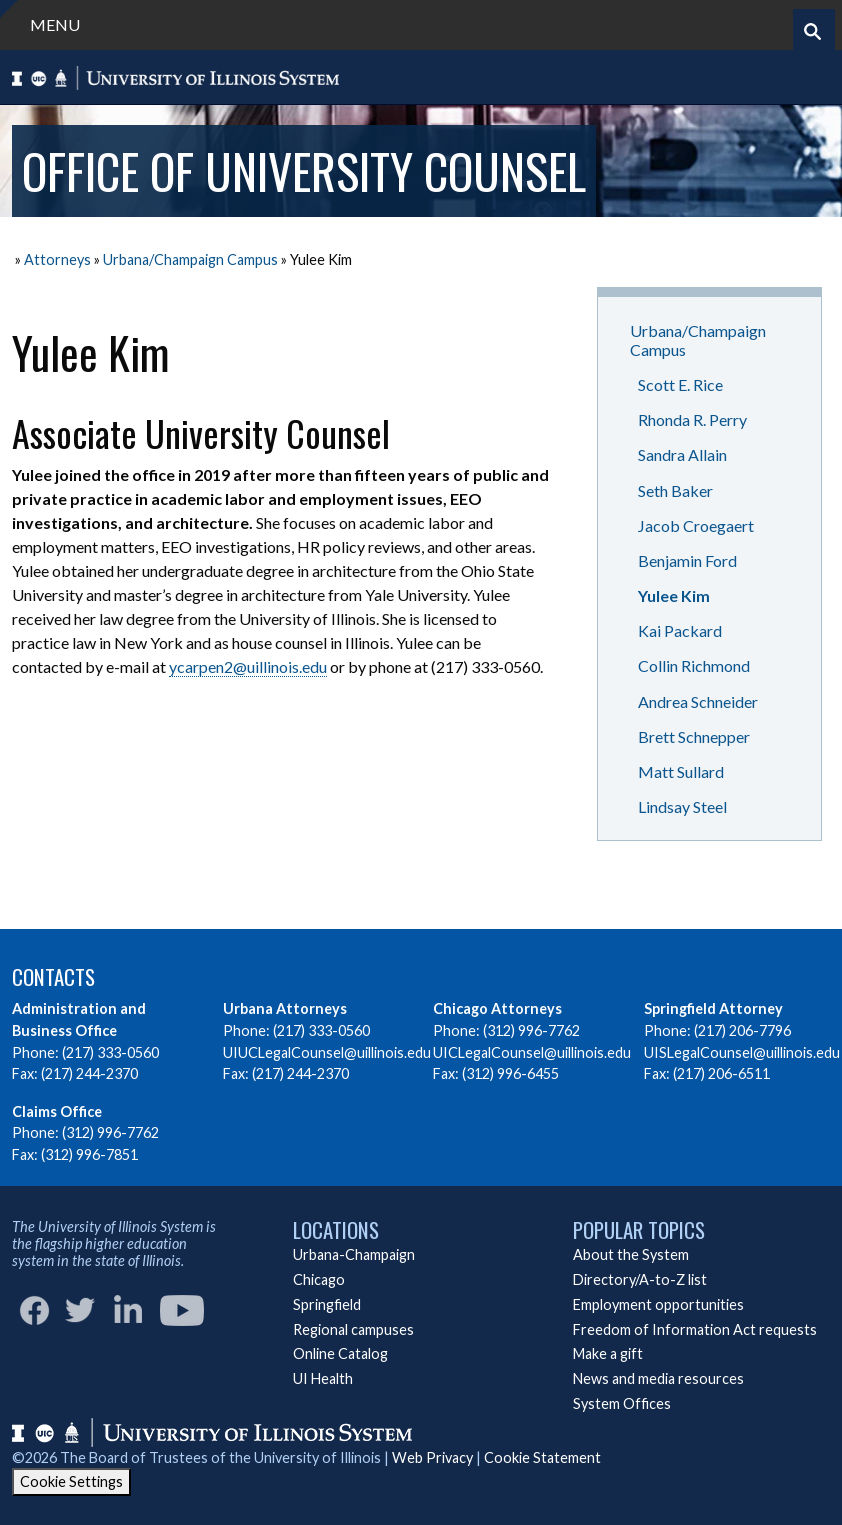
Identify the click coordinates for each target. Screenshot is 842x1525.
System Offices (622, 1403)
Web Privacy (432, 1457)
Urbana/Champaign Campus (190, 259)
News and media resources (658, 1378)
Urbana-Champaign (354, 1254)
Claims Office (57, 1111)
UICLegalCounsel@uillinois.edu (532, 1052)
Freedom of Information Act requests (695, 1329)
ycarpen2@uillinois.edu (248, 666)
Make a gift (608, 1353)
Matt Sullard (681, 771)
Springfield (327, 1304)
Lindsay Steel (682, 806)
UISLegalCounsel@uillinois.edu (742, 1052)
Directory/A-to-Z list (640, 1279)
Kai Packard (680, 630)
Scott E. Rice (680, 384)
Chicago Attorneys (497, 1008)
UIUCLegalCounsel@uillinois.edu (327, 1052)
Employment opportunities (658, 1304)
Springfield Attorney (713, 1008)
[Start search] (812, 31)
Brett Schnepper (694, 736)
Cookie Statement (542, 1457)
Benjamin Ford (687, 560)
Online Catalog (340, 1353)
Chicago (319, 1279)
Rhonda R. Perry (692, 419)
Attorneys (57, 259)
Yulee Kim (674, 595)
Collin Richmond (694, 665)
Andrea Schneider (698, 701)
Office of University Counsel (304, 170)
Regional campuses (353, 1329)
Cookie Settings (71, 1481)
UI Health (323, 1378)
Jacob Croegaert (696, 525)
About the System (631, 1254)
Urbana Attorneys (285, 1008)
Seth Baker (675, 490)
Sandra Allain (682, 454)
